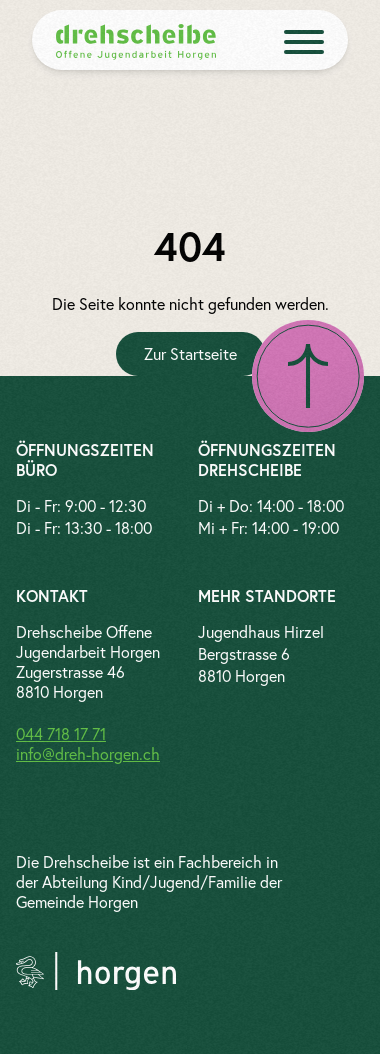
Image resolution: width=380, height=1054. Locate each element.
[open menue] (304, 42)
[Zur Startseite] (190, 354)
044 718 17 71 (61, 733)
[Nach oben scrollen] (308, 376)
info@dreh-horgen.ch (88, 753)
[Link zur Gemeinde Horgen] (96, 971)
